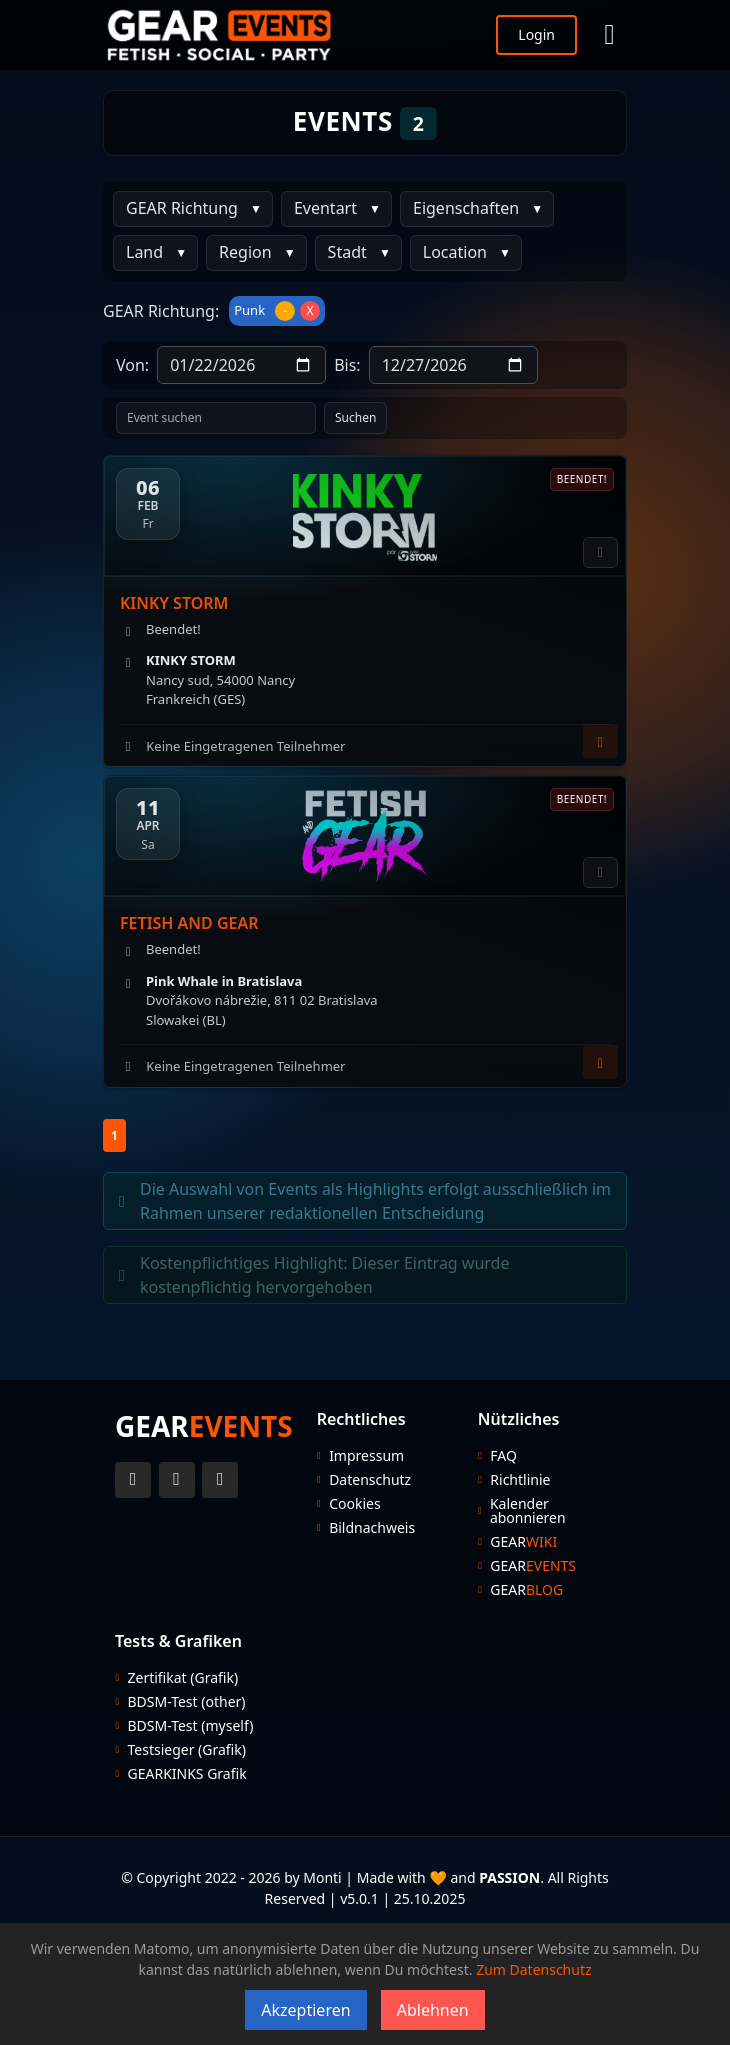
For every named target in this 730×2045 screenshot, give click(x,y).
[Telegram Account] (220, 1480)
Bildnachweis (372, 1528)
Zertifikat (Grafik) (183, 1678)
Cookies (354, 1504)
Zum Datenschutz (533, 1969)
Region (245, 252)
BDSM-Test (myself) (191, 1726)
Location (455, 252)
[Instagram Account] (177, 1480)
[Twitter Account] (133, 1480)
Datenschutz (370, 1480)
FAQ (503, 1456)
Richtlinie (520, 1480)
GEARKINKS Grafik (187, 1774)
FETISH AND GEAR (189, 923)
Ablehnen (433, 2010)
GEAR (523, 1542)
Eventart (325, 208)
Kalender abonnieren (528, 1511)
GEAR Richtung (182, 208)
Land (144, 252)
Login (536, 34)
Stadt (347, 252)
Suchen (355, 417)
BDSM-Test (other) (187, 1702)
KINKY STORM (174, 603)
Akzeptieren (305, 2010)
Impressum (366, 1456)
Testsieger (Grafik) (187, 1750)
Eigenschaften (466, 208)
